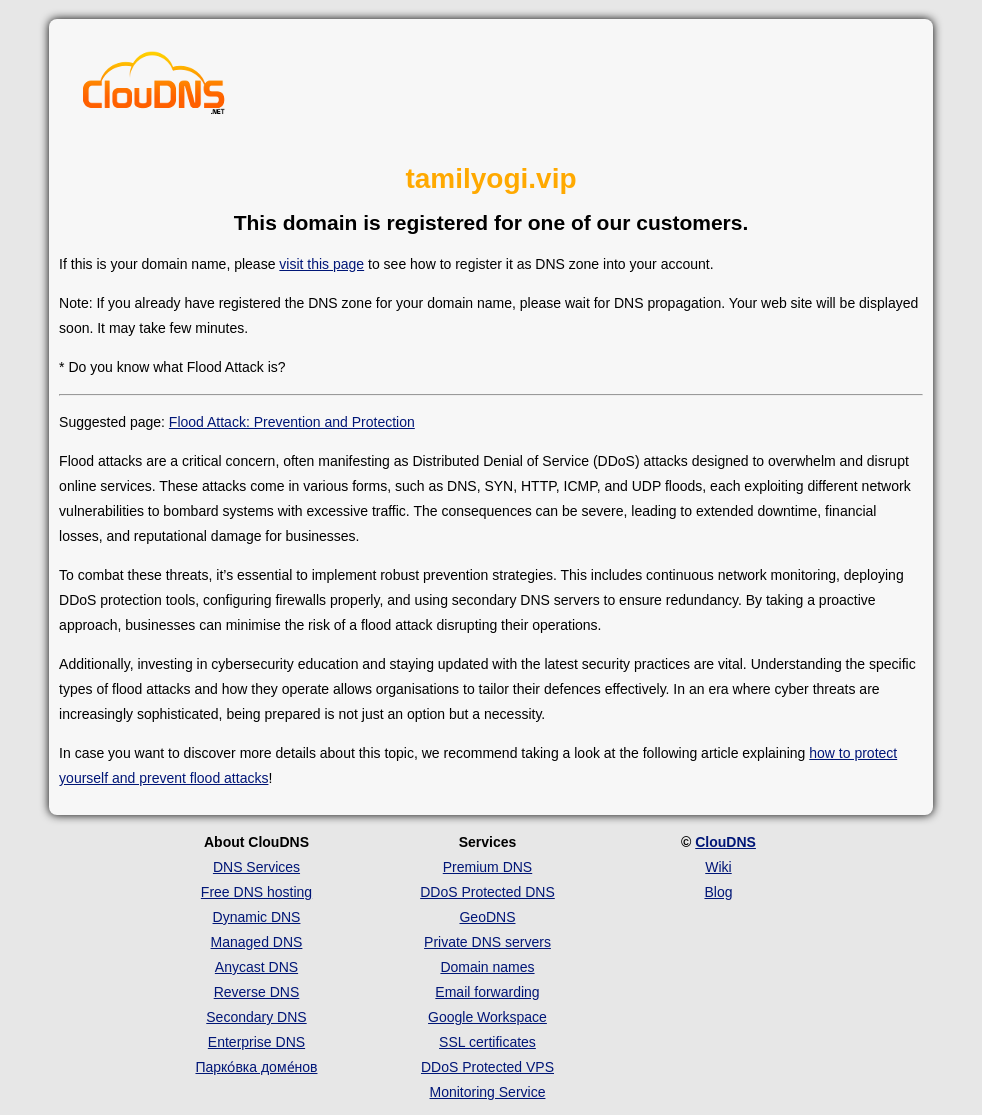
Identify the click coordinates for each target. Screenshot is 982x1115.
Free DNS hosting (256, 892)
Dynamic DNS (257, 917)
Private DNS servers (487, 942)
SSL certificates (487, 1042)
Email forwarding (487, 992)
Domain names (487, 967)
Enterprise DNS (256, 1042)
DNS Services (256, 867)
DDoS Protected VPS (487, 1067)
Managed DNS (257, 942)
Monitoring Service (488, 1092)
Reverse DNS (257, 992)
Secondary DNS (256, 1017)
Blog (718, 892)
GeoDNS (487, 917)
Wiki (718, 867)
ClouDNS (725, 842)
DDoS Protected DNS (487, 892)
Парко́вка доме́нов (256, 1067)
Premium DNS (487, 867)
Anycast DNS (256, 967)
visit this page (321, 264)
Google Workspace (487, 1017)
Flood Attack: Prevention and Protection (292, 422)
